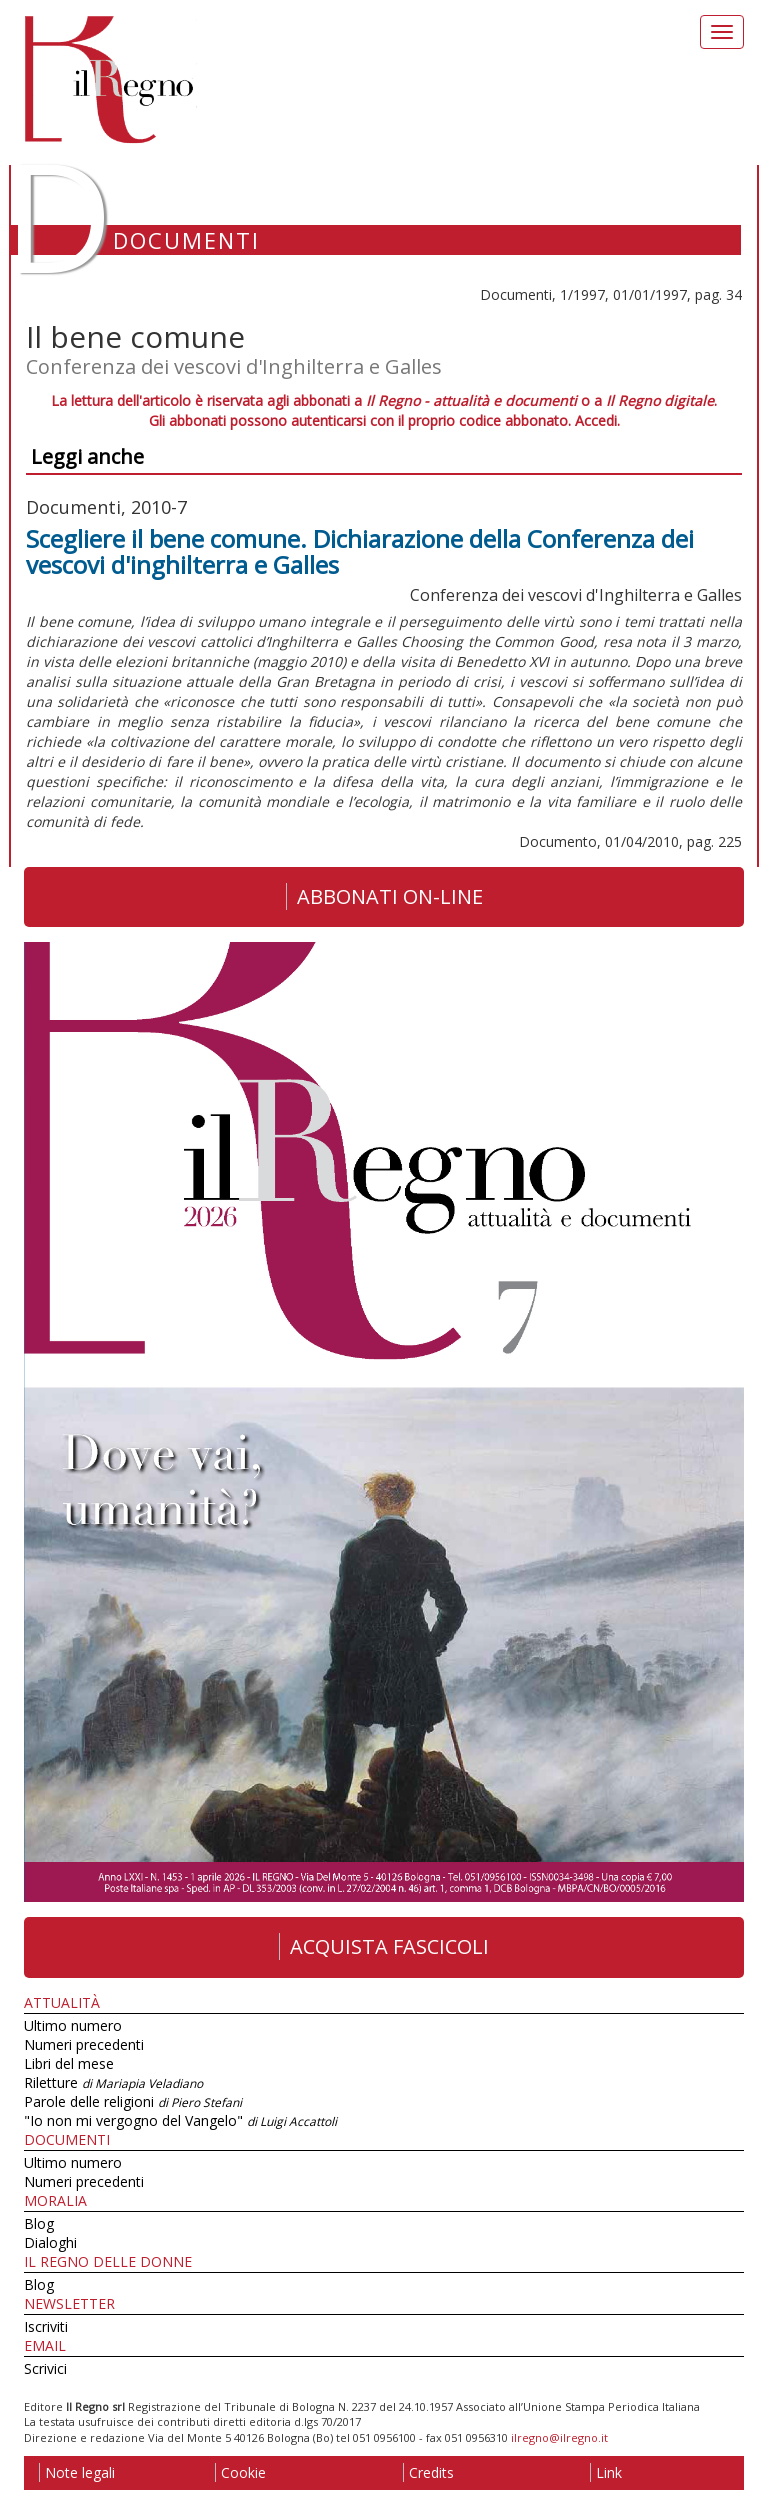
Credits (428, 2472)
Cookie (240, 2472)
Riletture (113, 2082)
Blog (39, 2223)
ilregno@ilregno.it (559, 2437)
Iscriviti (46, 2326)
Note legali (77, 2472)
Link (606, 2472)
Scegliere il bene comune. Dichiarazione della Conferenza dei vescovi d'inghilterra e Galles (360, 551)
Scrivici (45, 2368)
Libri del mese (69, 2063)
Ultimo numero (73, 2025)
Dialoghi (50, 2242)
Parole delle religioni (133, 2101)
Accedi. (597, 420)
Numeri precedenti (84, 2044)
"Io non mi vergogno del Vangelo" (180, 2120)
